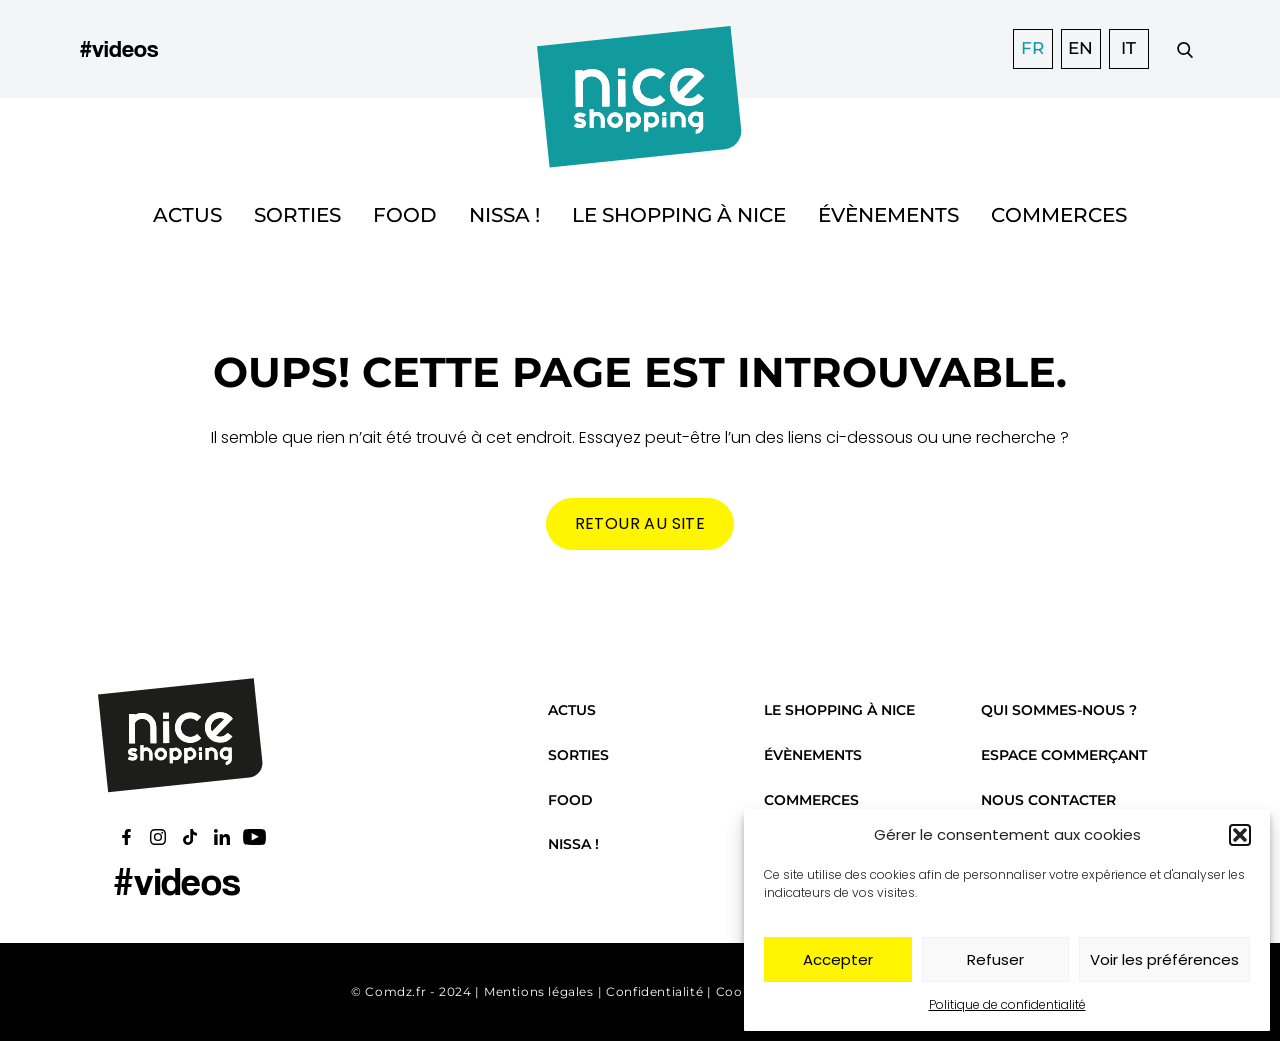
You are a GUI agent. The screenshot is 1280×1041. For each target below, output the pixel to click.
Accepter (838, 959)
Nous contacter (1048, 800)
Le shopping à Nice (679, 215)
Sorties (297, 215)
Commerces (1059, 215)
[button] (1240, 835)
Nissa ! (504, 215)
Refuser (995, 959)
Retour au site (640, 523)
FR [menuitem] (1032, 48)
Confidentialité (654, 991)
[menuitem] (1033, 49)
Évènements (888, 215)
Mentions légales (539, 991)
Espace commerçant (1064, 755)
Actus (187, 215)
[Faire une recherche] (1185, 49)
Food (405, 215)
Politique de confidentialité (1007, 1004)
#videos (119, 48)
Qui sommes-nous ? (1059, 710)
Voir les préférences (1164, 959)
